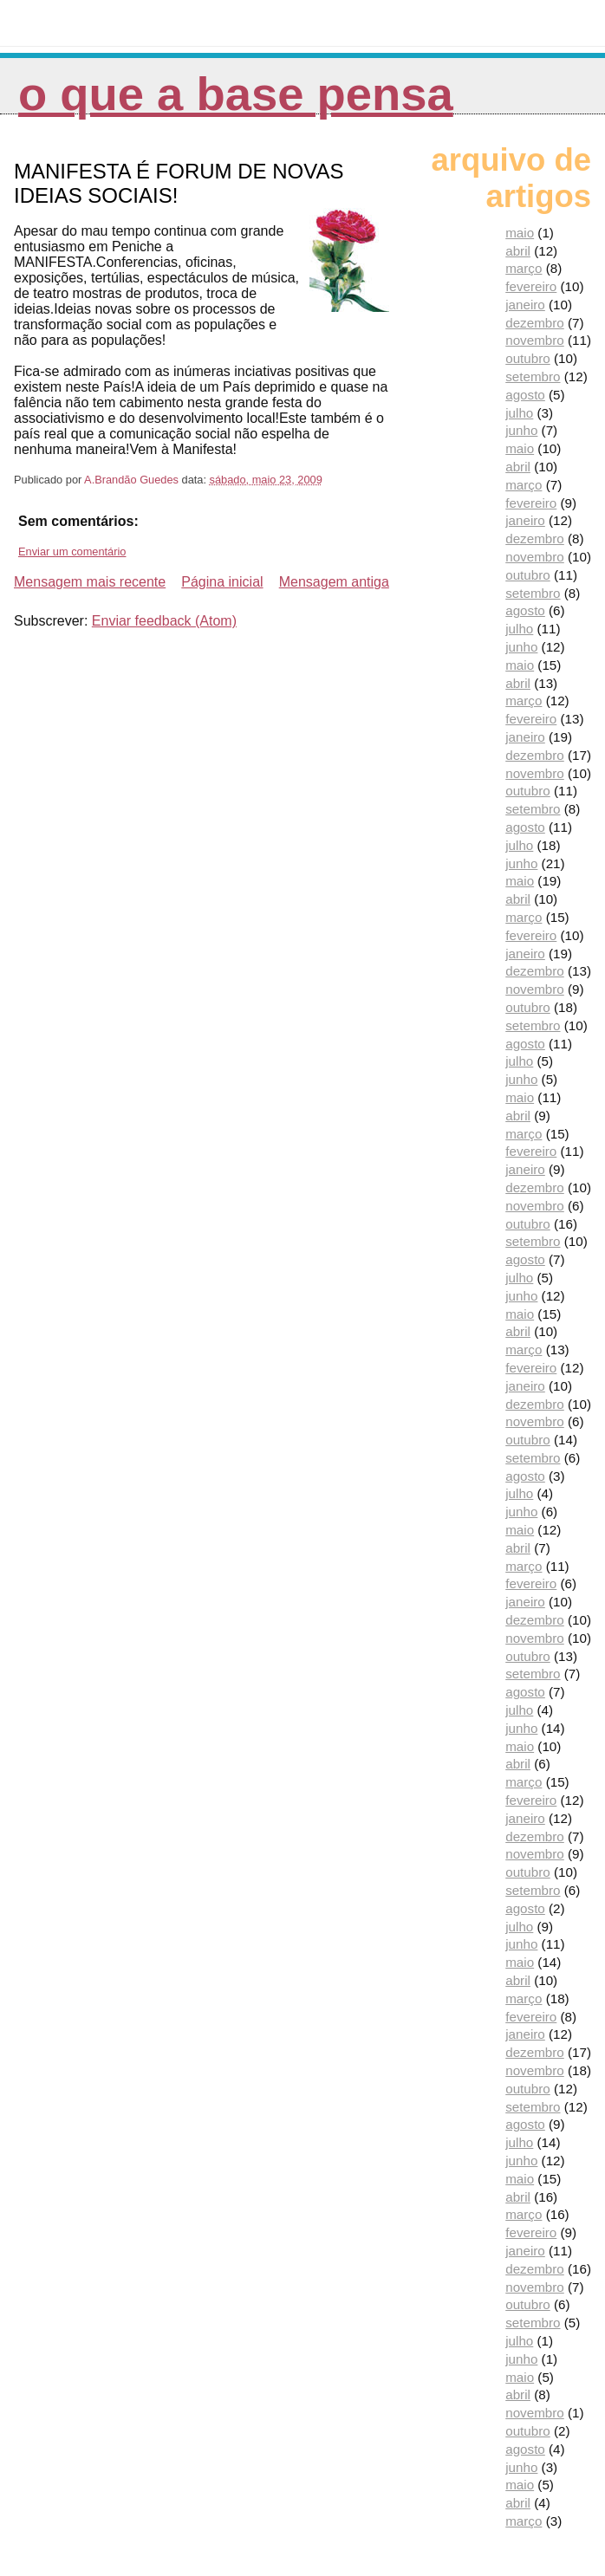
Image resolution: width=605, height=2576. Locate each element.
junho (521, 430)
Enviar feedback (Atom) (164, 620)
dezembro (534, 322)
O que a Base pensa (235, 94)
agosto (525, 394)
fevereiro (530, 286)
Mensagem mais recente (90, 581)
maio (519, 232)
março (523, 268)
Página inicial (222, 581)
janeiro (525, 304)
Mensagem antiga (334, 581)
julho (519, 413)
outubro (527, 358)
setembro (532, 376)
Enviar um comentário (72, 551)
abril (517, 250)
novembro (534, 340)
